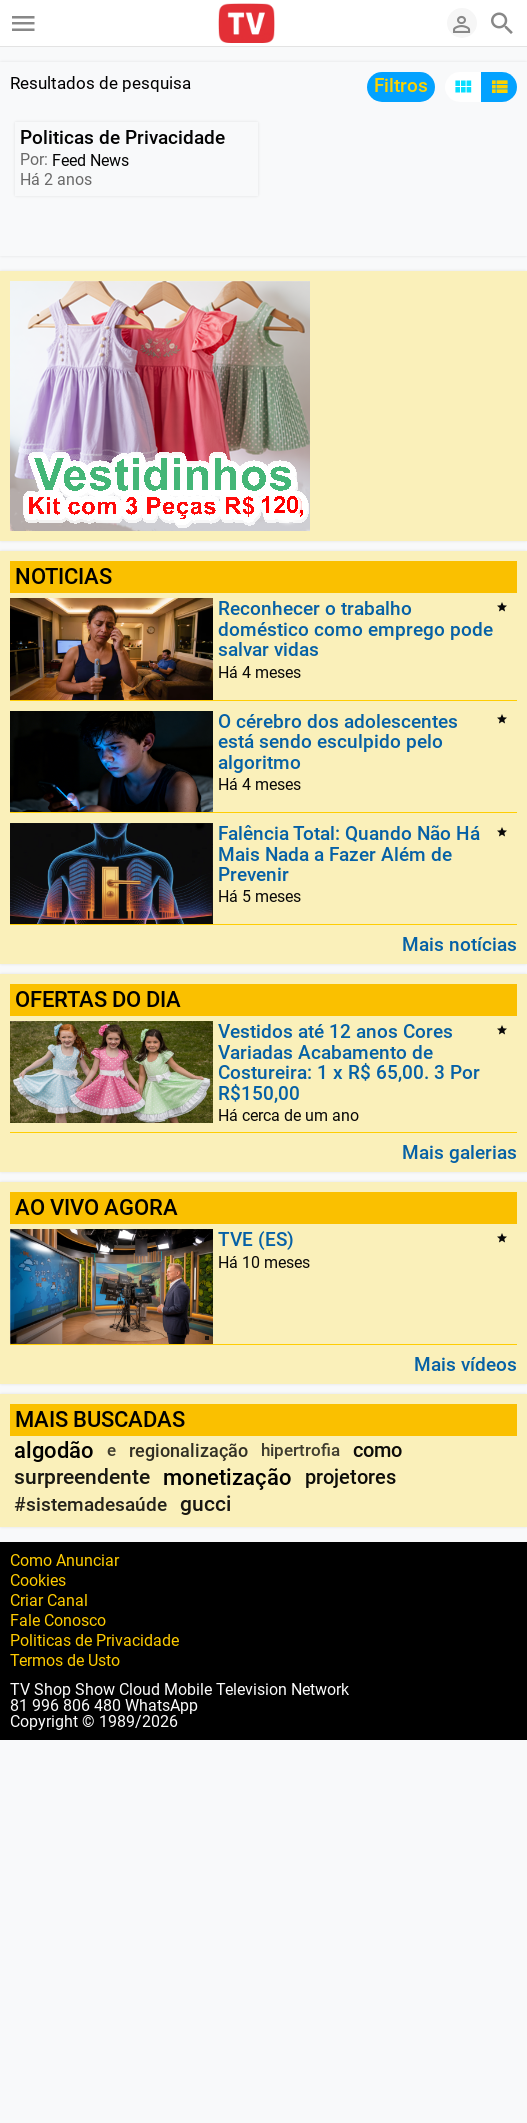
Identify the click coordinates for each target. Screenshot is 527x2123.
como (377, 1450)
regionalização (188, 1450)
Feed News (90, 160)
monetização (227, 1477)
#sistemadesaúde (90, 1504)
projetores (350, 1477)
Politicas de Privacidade (122, 137)
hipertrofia (300, 1450)
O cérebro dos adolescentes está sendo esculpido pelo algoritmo (338, 742)
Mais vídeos (465, 1363)
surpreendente (82, 1477)
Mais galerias (459, 1151)
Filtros (401, 85)
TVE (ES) (256, 1240)
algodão (54, 1450)
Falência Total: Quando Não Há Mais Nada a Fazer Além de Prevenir (349, 855)
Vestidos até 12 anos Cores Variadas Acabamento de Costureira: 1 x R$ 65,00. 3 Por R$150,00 (349, 1063)
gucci (205, 1504)
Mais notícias (459, 943)
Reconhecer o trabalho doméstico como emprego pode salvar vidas (355, 630)
